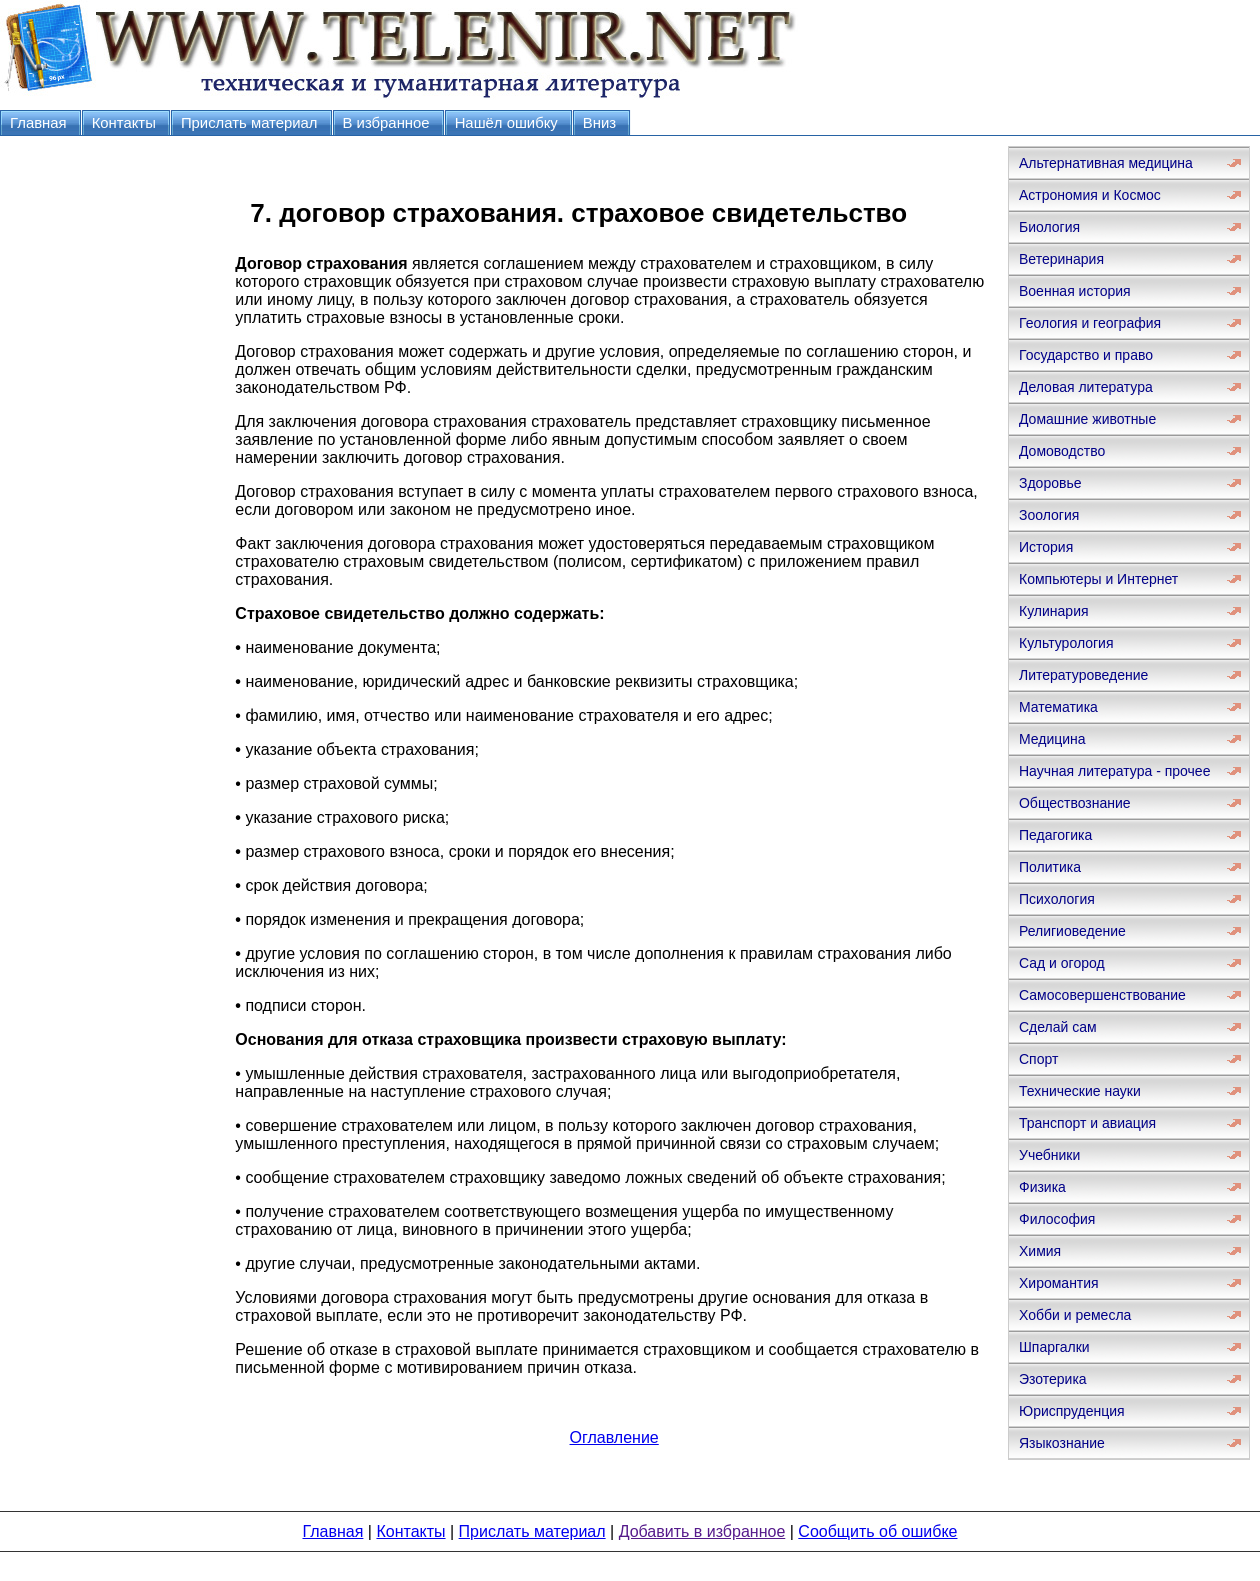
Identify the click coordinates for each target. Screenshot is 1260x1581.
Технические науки (1080, 1091)
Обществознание (1075, 803)
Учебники (1049, 1155)
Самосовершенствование (1102, 995)
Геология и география (1090, 323)
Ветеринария (1061, 259)
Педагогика (1055, 835)
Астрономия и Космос (1090, 195)
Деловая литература (1086, 387)
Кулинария (1054, 611)
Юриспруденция (1072, 1411)
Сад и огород (1062, 963)
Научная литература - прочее (1114, 771)
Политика (1050, 867)
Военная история (1075, 291)
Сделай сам (1058, 1027)
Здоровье (1050, 483)
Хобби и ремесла (1075, 1315)
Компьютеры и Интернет (1098, 579)
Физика (1042, 1187)
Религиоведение (1072, 931)
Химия (1040, 1251)
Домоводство (1062, 451)
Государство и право (1086, 355)
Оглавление (614, 1437)
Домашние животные (1087, 419)
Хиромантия (1059, 1283)
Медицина (1052, 739)
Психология (1057, 899)
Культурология (1066, 643)
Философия (1057, 1219)
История (1046, 547)
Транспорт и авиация (1087, 1123)
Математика (1058, 707)
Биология (1049, 227)
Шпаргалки (1054, 1347)
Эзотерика (1053, 1379)
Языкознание (1062, 1443)
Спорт (1038, 1059)
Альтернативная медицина (1106, 163)
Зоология (1049, 515)
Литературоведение (1083, 675)
